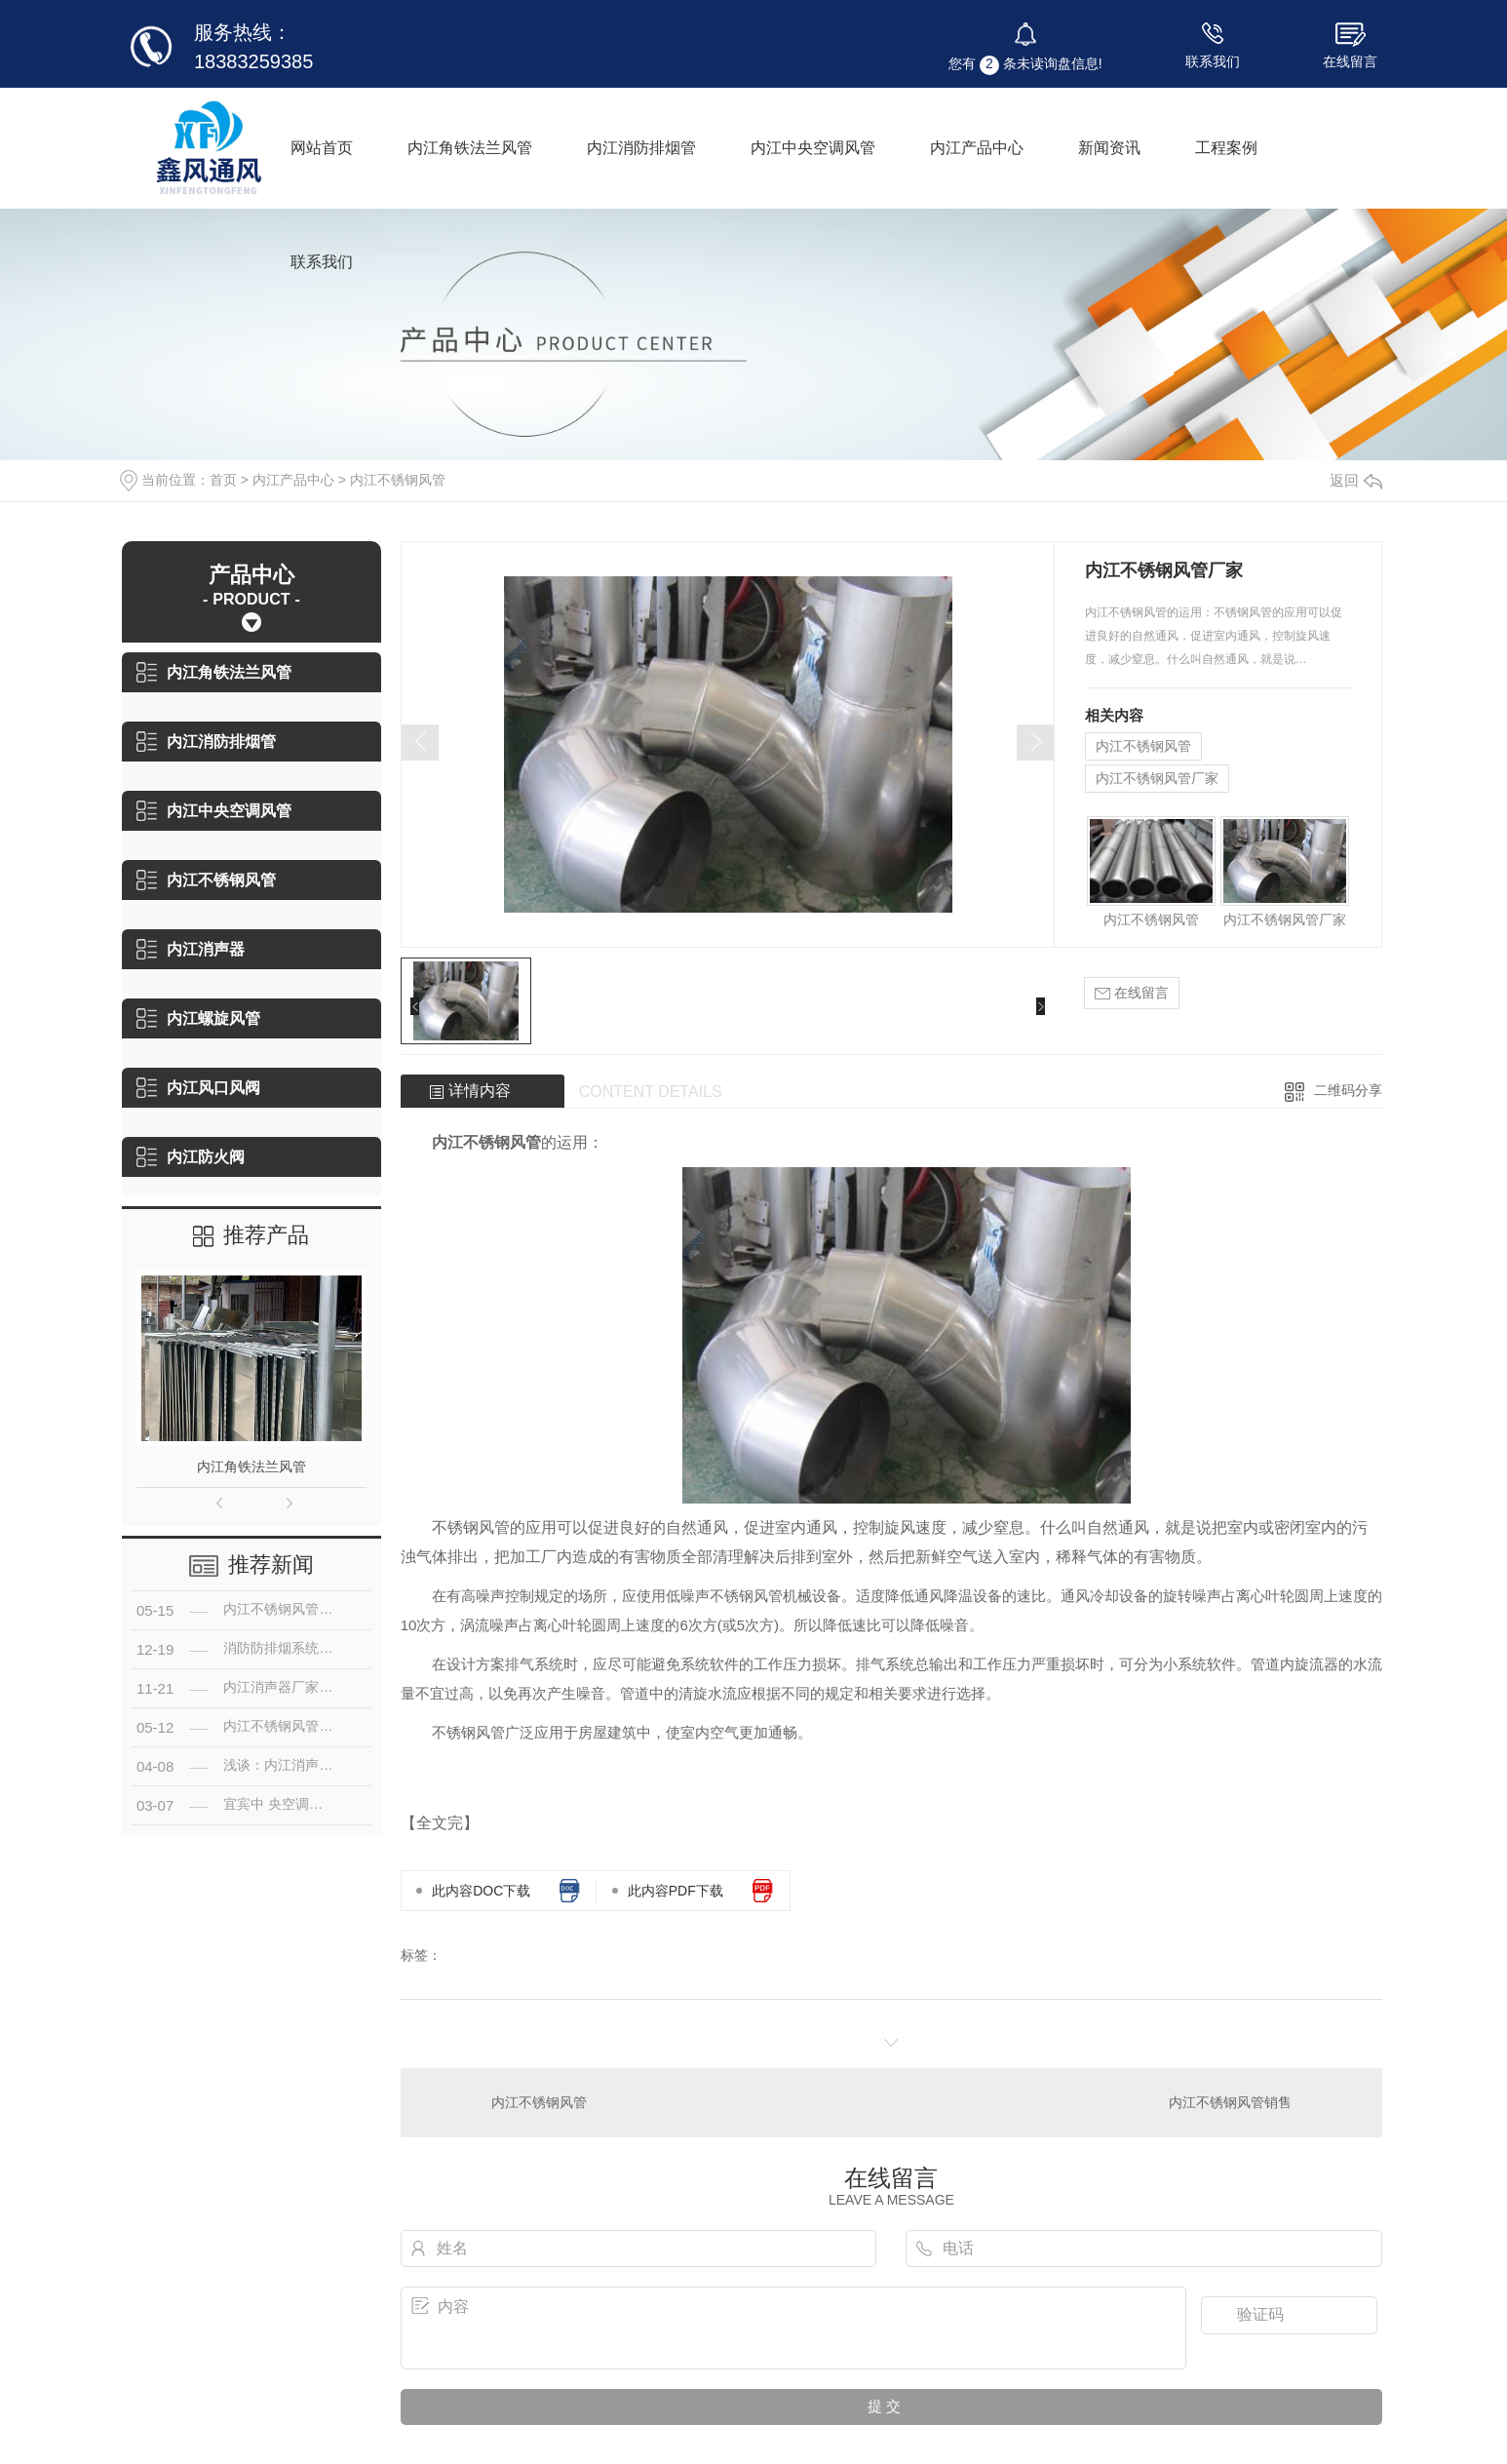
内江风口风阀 (198, 1087)
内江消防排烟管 (641, 147)
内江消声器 (190, 949)
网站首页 (321, 147)
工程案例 (1226, 147)
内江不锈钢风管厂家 (1157, 778)
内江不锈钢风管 (397, 480)
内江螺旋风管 (198, 1018)
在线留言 (1350, 61)
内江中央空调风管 (813, 147)
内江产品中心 (977, 147)
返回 (1356, 480)
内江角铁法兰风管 (469, 147)
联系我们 (1212, 61)
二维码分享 (1348, 1090)
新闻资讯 (1109, 147)
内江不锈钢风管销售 (1230, 2102)
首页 (223, 480)
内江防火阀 (190, 1157)
